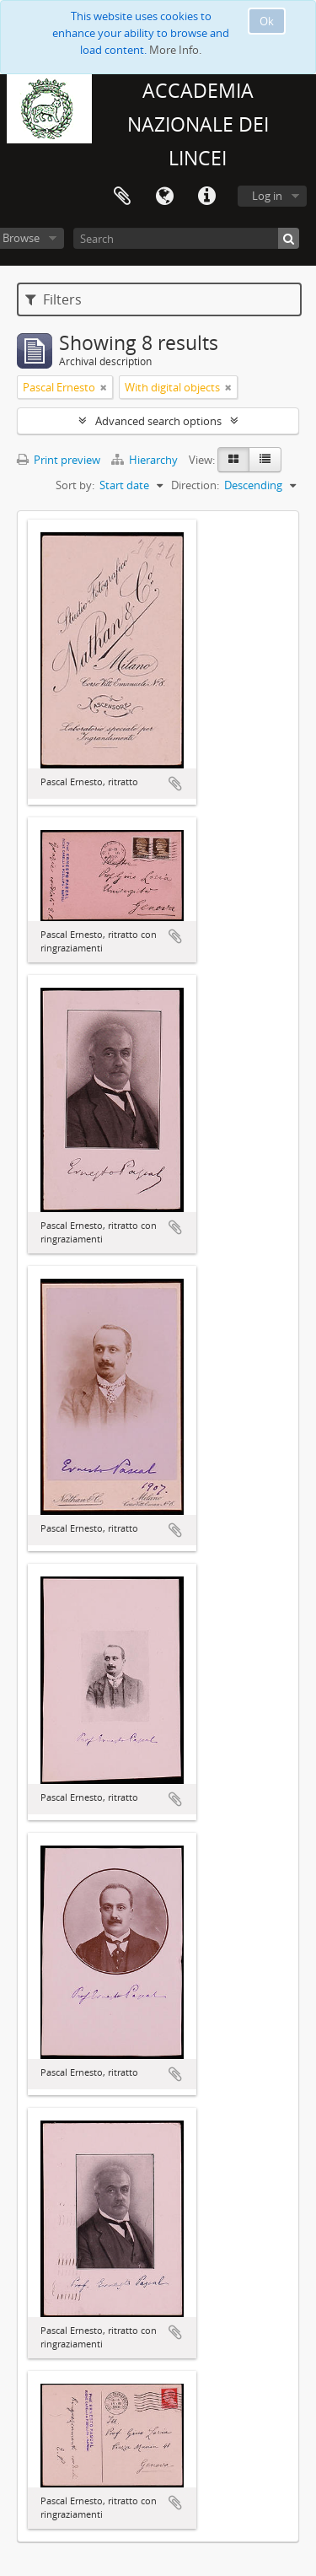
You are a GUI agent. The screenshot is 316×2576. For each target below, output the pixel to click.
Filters (53, 299)
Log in (267, 195)
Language (164, 196)
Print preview (58, 459)
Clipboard (122, 196)
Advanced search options (158, 420)
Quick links (206, 196)
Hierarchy (145, 459)
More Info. (175, 49)
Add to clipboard (175, 783)
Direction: (195, 485)
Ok (267, 21)
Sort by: (75, 485)
